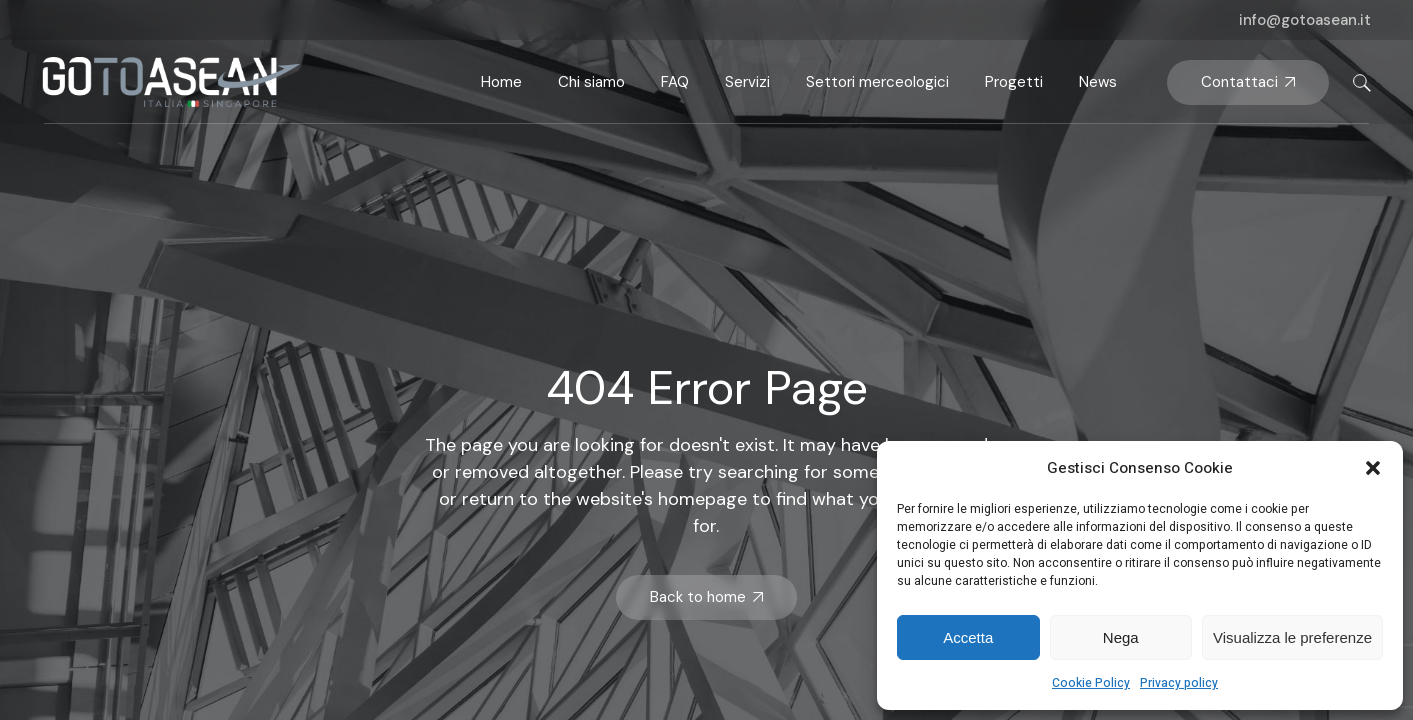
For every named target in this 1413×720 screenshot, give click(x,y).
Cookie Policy (1091, 683)
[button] (1373, 468)
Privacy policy (1179, 683)
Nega (1121, 637)
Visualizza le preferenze (1292, 637)
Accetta (968, 637)
